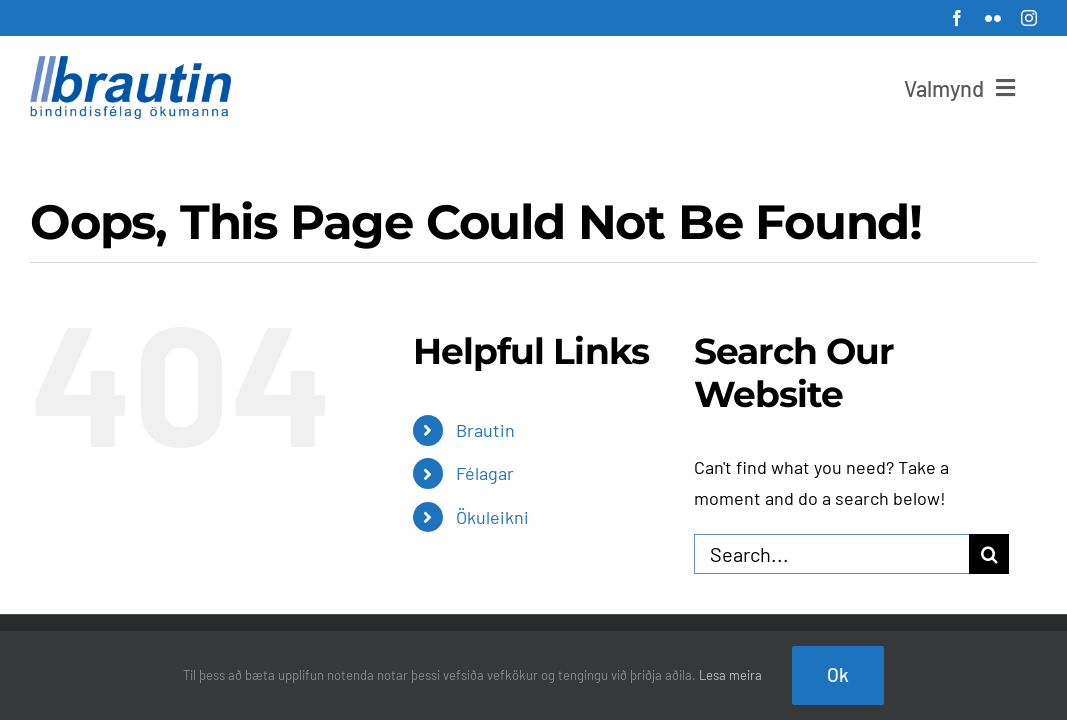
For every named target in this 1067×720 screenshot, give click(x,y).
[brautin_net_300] (130, 65)
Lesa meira (730, 675)
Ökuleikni (492, 517)
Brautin (485, 430)
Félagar (485, 473)
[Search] (989, 554)
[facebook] (957, 18)
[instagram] (1029, 18)
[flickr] (993, 18)
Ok (838, 674)
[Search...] (832, 554)
